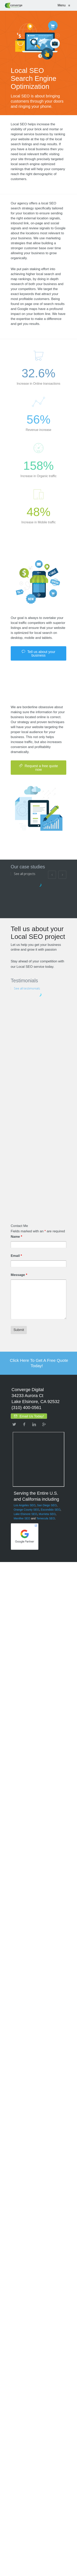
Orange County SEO (26, 1509)
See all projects (24, 873)
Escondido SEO (50, 1509)
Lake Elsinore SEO (25, 1514)
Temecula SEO (45, 1518)
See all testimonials (27, 988)
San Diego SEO (47, 1505)
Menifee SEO (22, 1518)
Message (19, 1275)
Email (16, 1256)
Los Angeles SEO (25, 1505)
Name (16, 1236)
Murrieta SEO (47, 1514)
